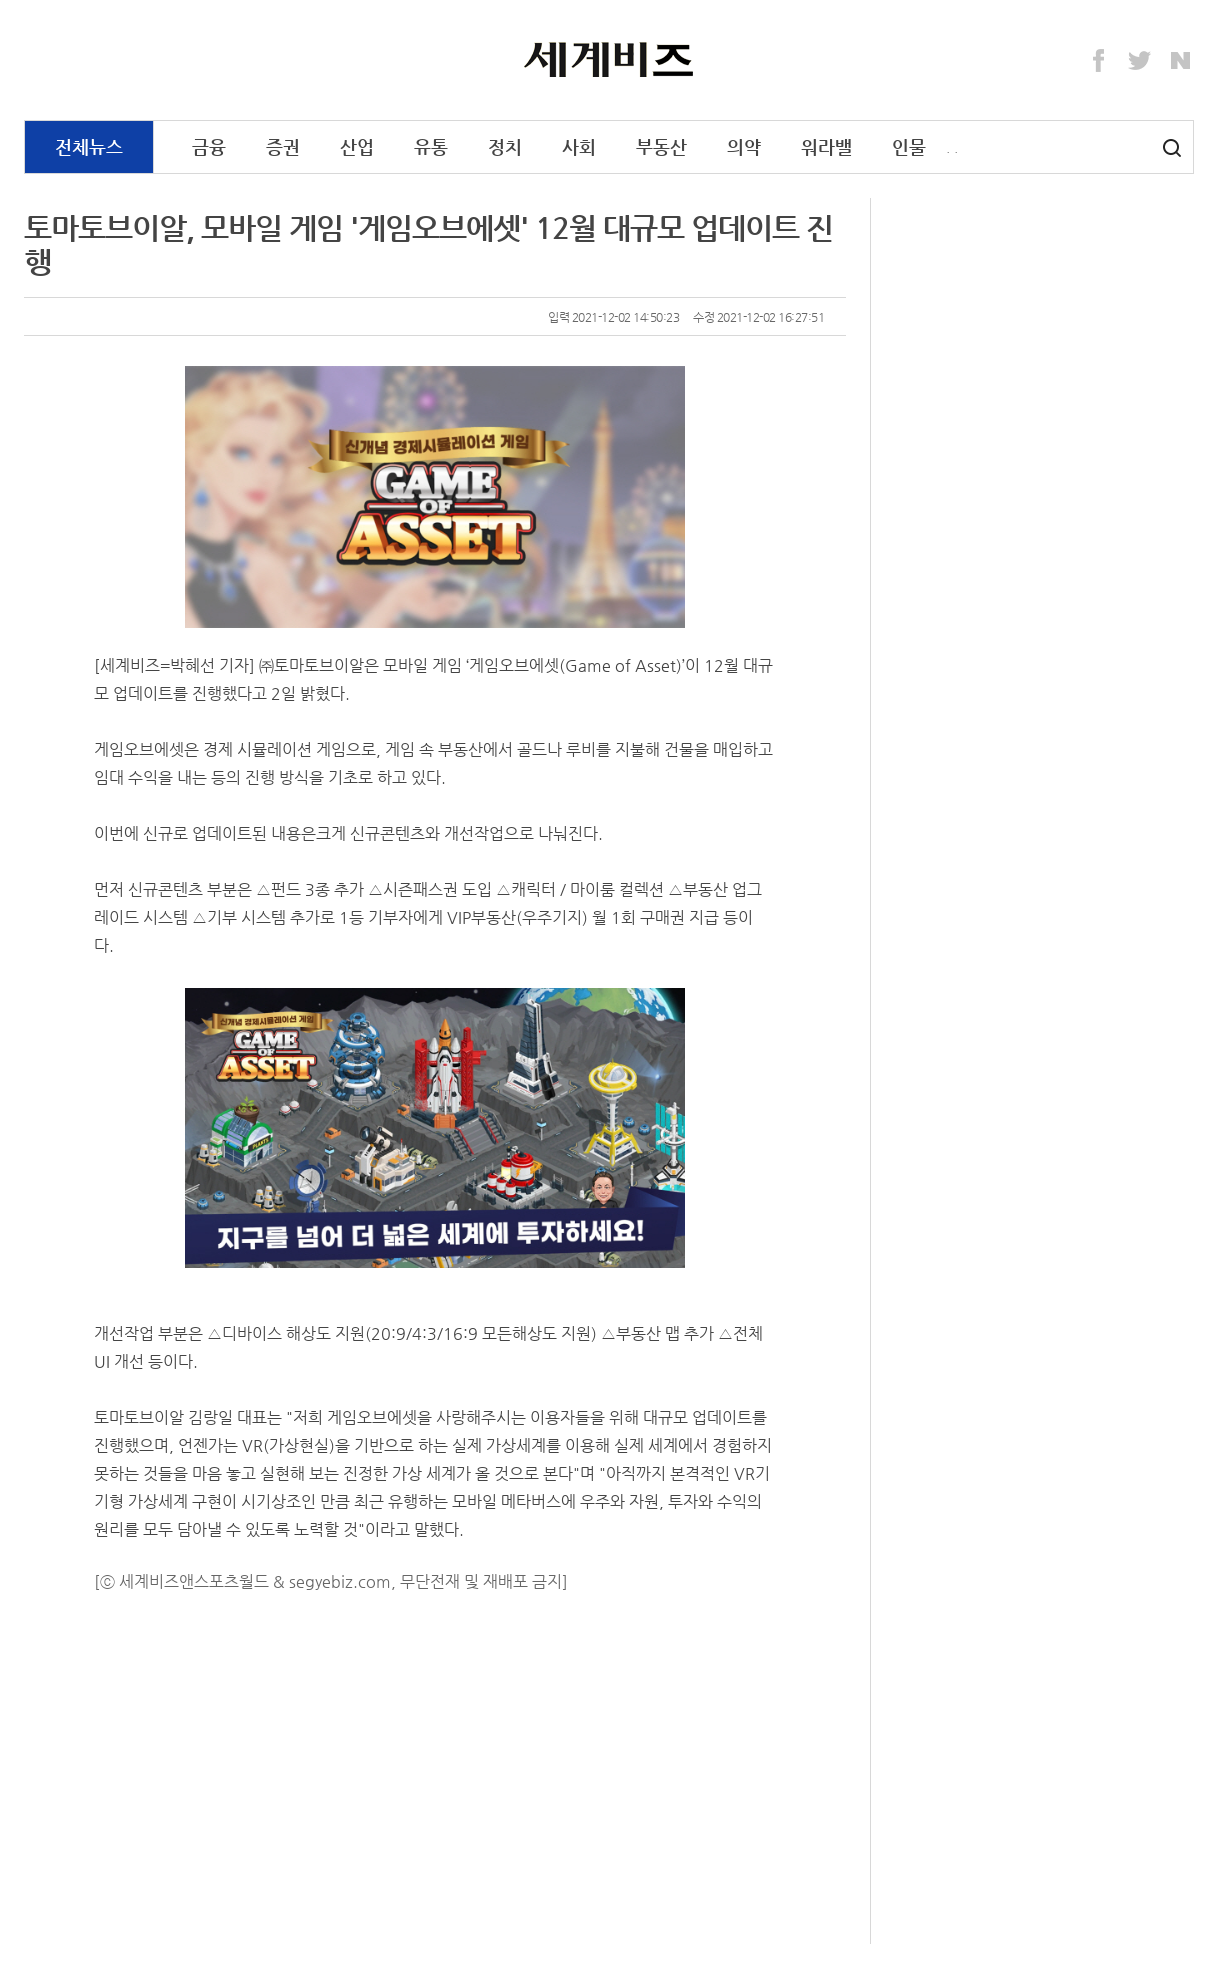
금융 (209, 146)
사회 (579, 146)
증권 (283, 146)
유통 (431, 146)
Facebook (1099, 61)
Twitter (1140, 61)
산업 (357, 146)
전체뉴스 (89, 146)
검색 (1172, 148)
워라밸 (826, 146)
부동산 (661, 146)
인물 (909, 146)
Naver (1181, 61)
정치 (505, 146)
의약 (744, 146)
